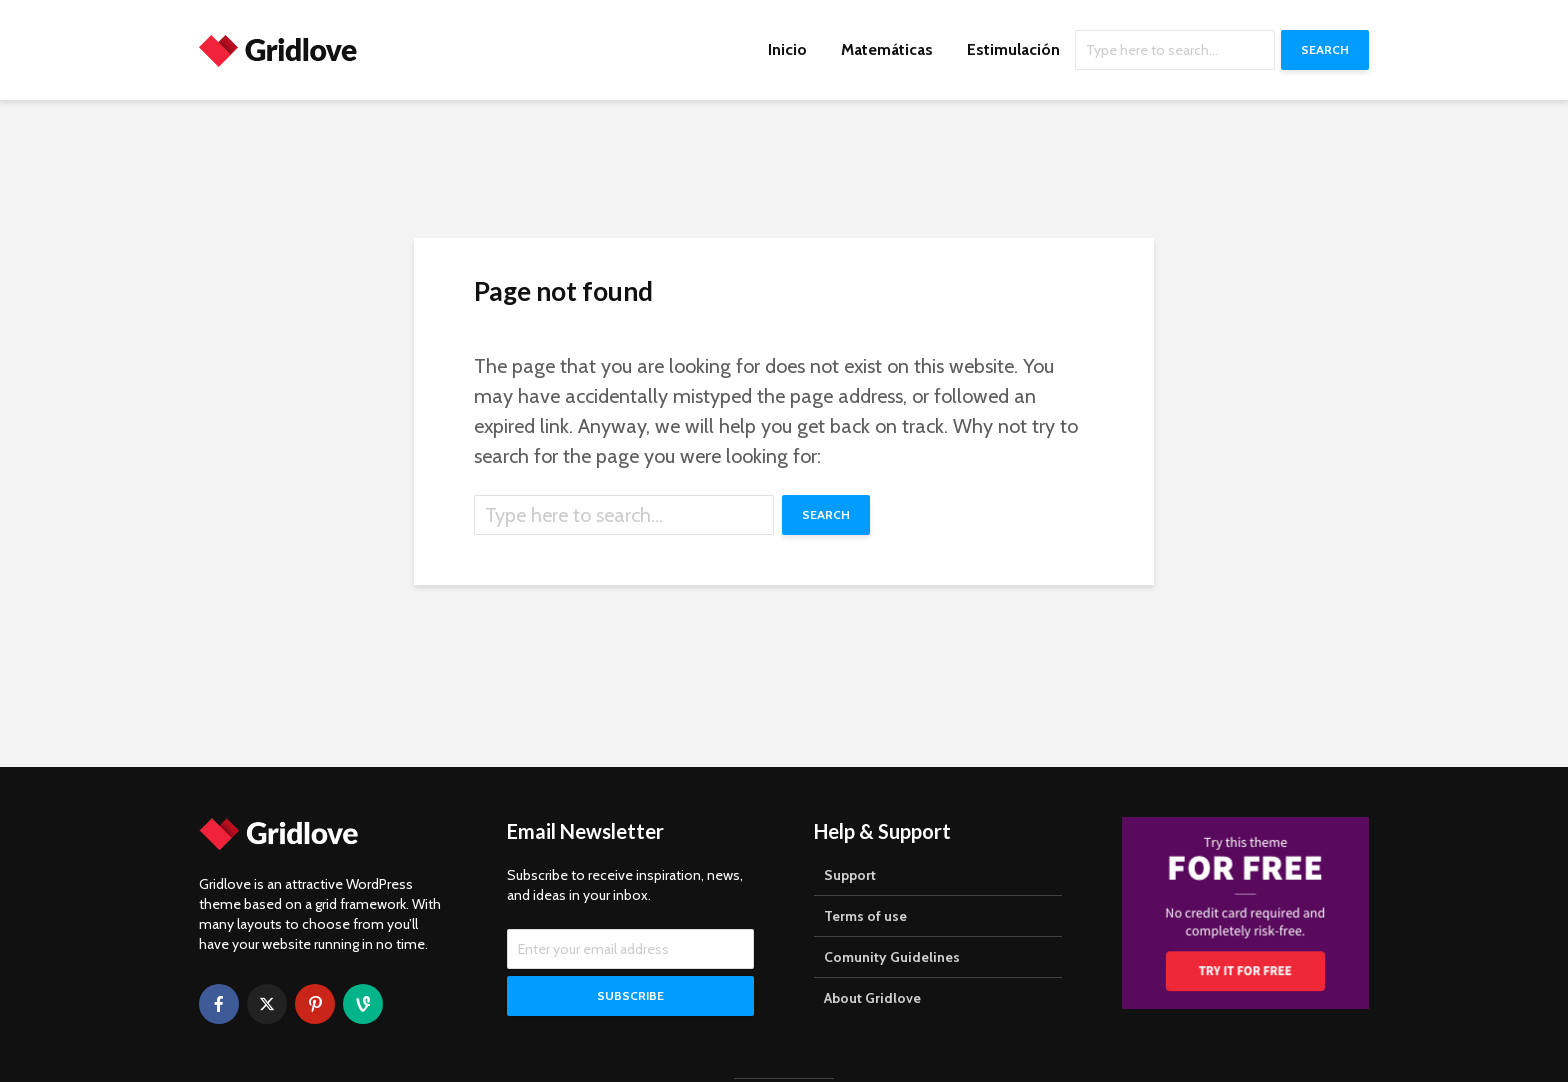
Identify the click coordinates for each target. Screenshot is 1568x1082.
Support (850, 875)
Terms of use (865, 916)
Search (1325, 49)
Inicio (787, 49)
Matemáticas (887, 49)
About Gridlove (872, 998)
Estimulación (1013, 49)
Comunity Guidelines (892, 957)
